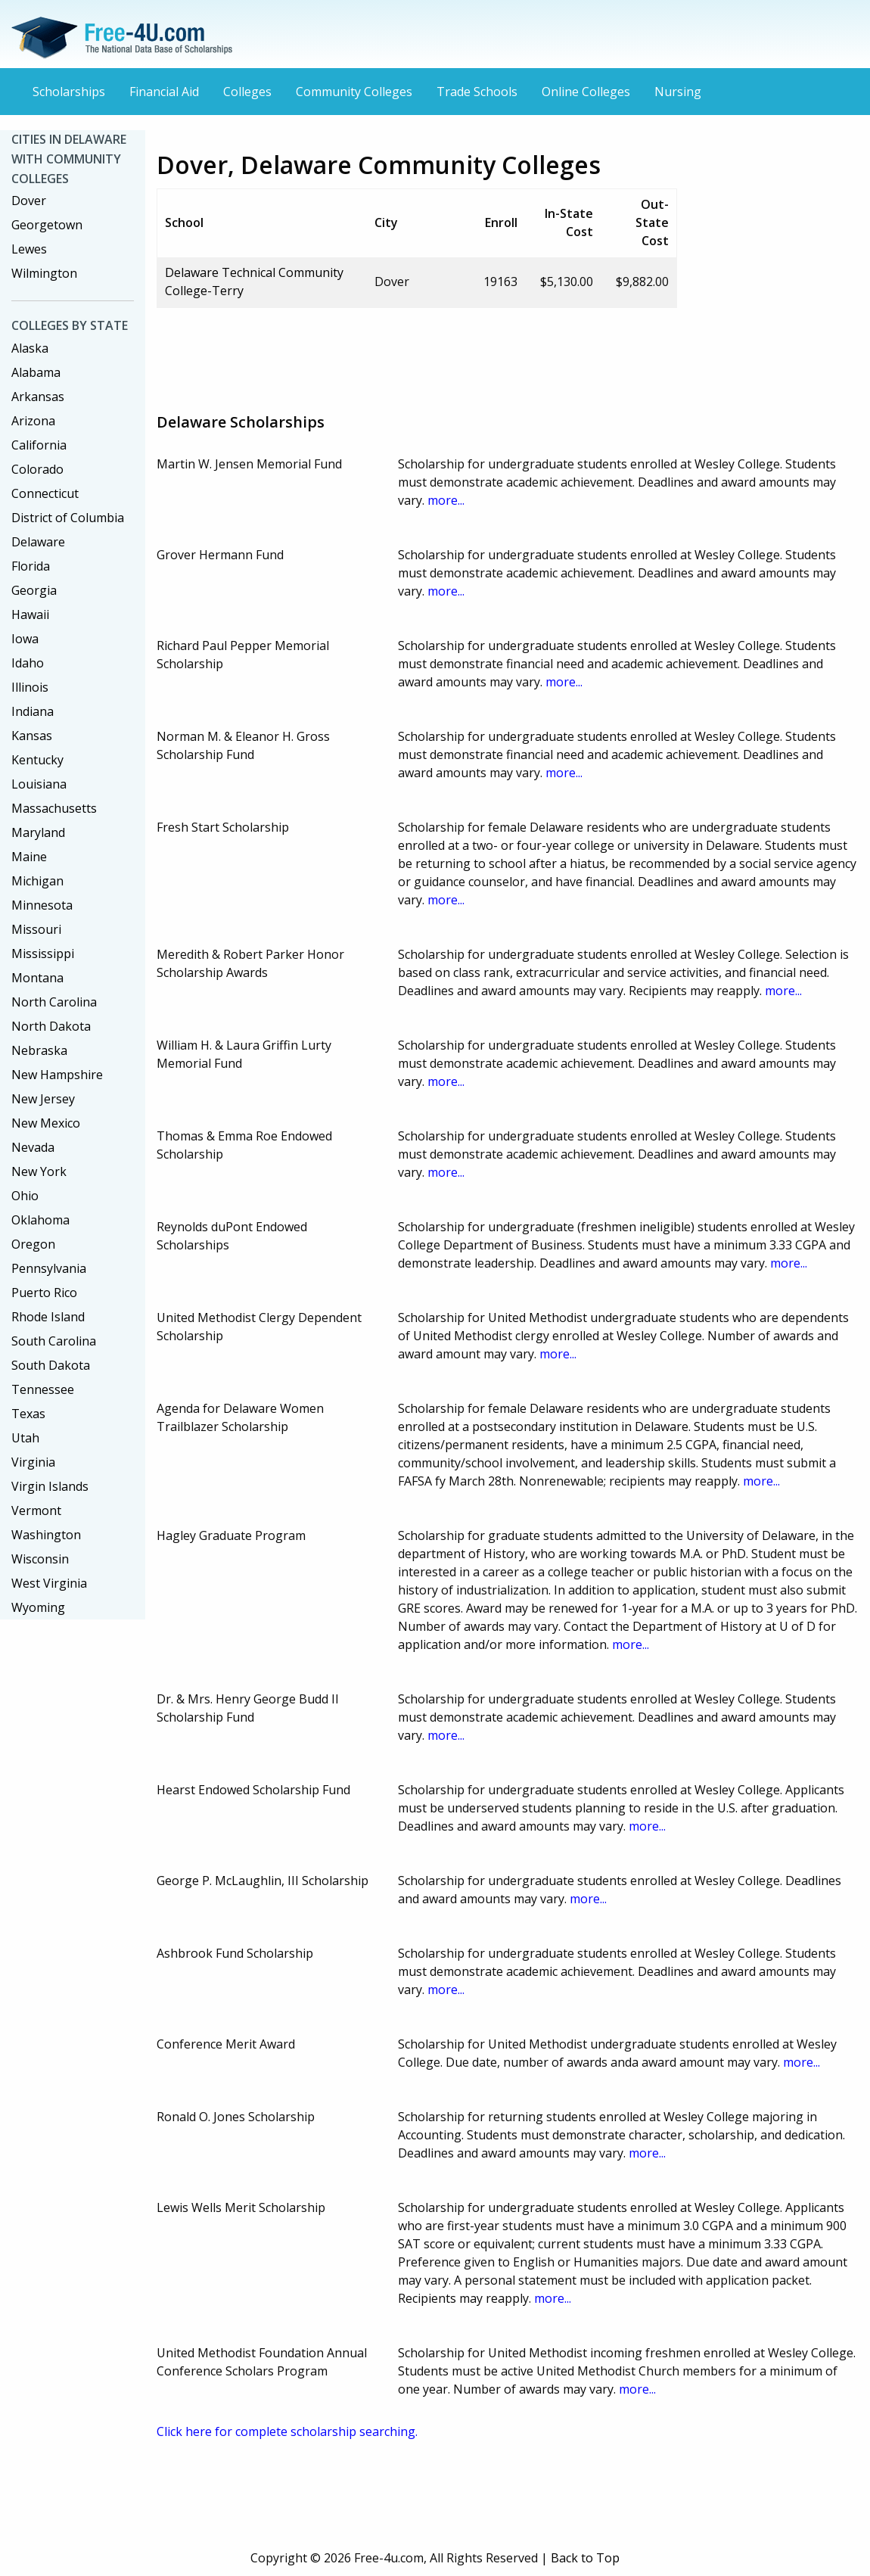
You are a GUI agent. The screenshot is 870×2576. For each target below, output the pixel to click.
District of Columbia (67, 517)
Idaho (27, 663)
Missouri (36, 929)
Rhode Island (48, 1316)
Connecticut (45, 493)
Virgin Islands (50, 1486)
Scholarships (69, 91)
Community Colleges (354, 91)
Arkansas (37, 396)
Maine (29, 856)
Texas (28, 1413)
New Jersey (43, 1098)
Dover (28, 200)
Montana (37, 977)
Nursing (677, 91)
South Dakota (50, 1365)
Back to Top (585, 2558)
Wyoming (38, 1607)
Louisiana (39, 784)
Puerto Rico (44, 1292)
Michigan (37, 881)
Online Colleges (586, 91)
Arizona (33, 420)
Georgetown (46, 224)
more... (446, 500)
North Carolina (54, 1002)
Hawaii (30, 614)
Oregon (33, 1244)
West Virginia (49, 1583)
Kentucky (37, 759)
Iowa (25, 638)
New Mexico (45, 1123)
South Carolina (53, 1341)
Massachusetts (54, 808)
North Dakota (51, 1026)
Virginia (33, 1462)
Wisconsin (40, 1559)
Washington (46, 1534)
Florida (30, 566)
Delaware (38, 542)
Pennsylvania (48, 1268)
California (39, 445)
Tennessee (42, 1389)
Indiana (32, 711)
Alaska (29, 348)
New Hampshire (57, 1074)
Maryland (38, 832)
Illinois (29, 687)
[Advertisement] (432, 354)
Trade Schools (477, 91)
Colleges (247, 91)
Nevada (32, 1147)
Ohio (25, 1195)
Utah (25, 1438)
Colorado (37, 469)
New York (39, 1171)
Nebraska (39, 1050)
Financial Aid (164, 91)
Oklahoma (40, 1220)
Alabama (36, 372)
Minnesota (42, 905)
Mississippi (42, 953)
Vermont (36, 1510)
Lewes (29, 249)
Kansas (31, 735)
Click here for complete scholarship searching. (287, 2431)
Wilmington (44, 273)
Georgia (34, 590)
